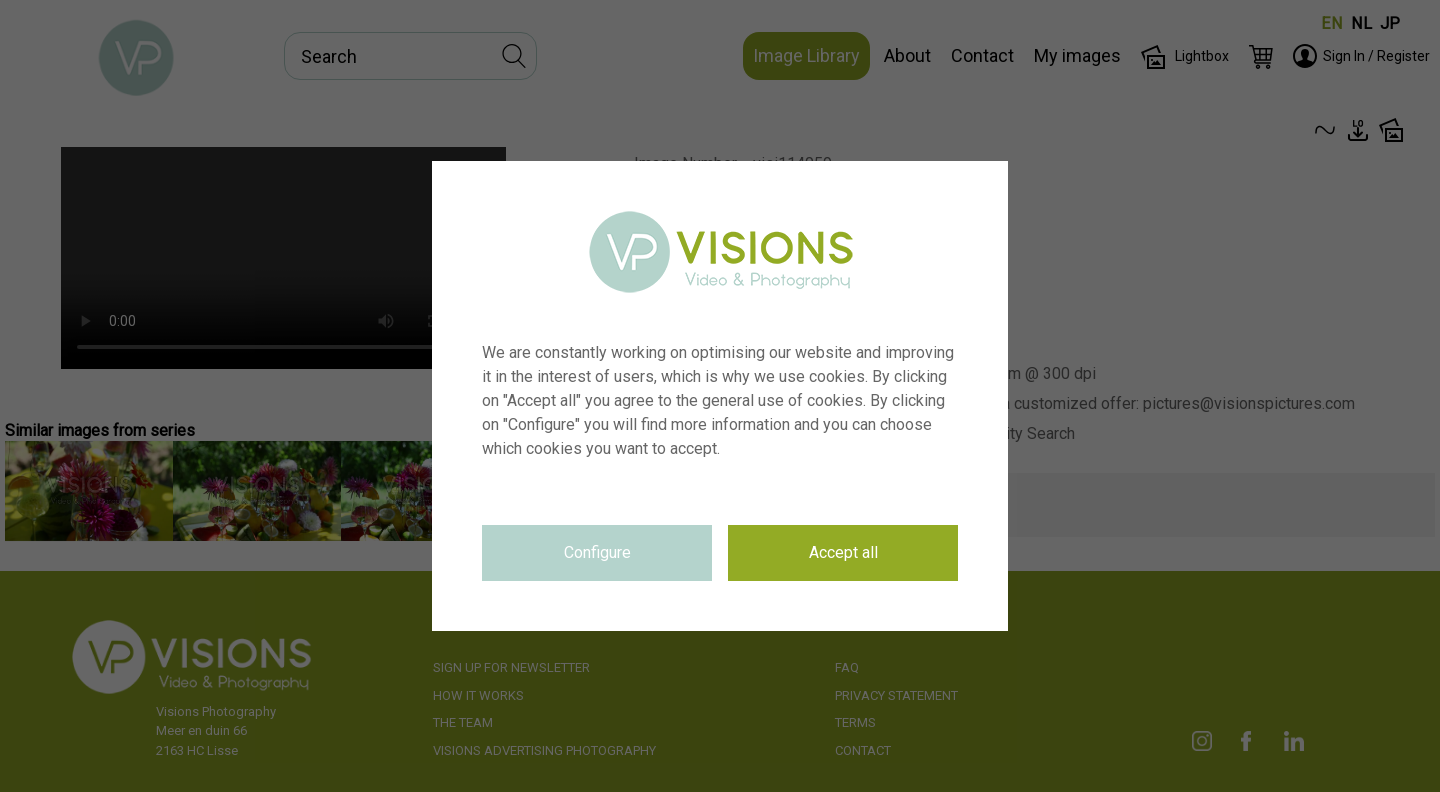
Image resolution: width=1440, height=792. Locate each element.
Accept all (843, 552)
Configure (597, 552)
